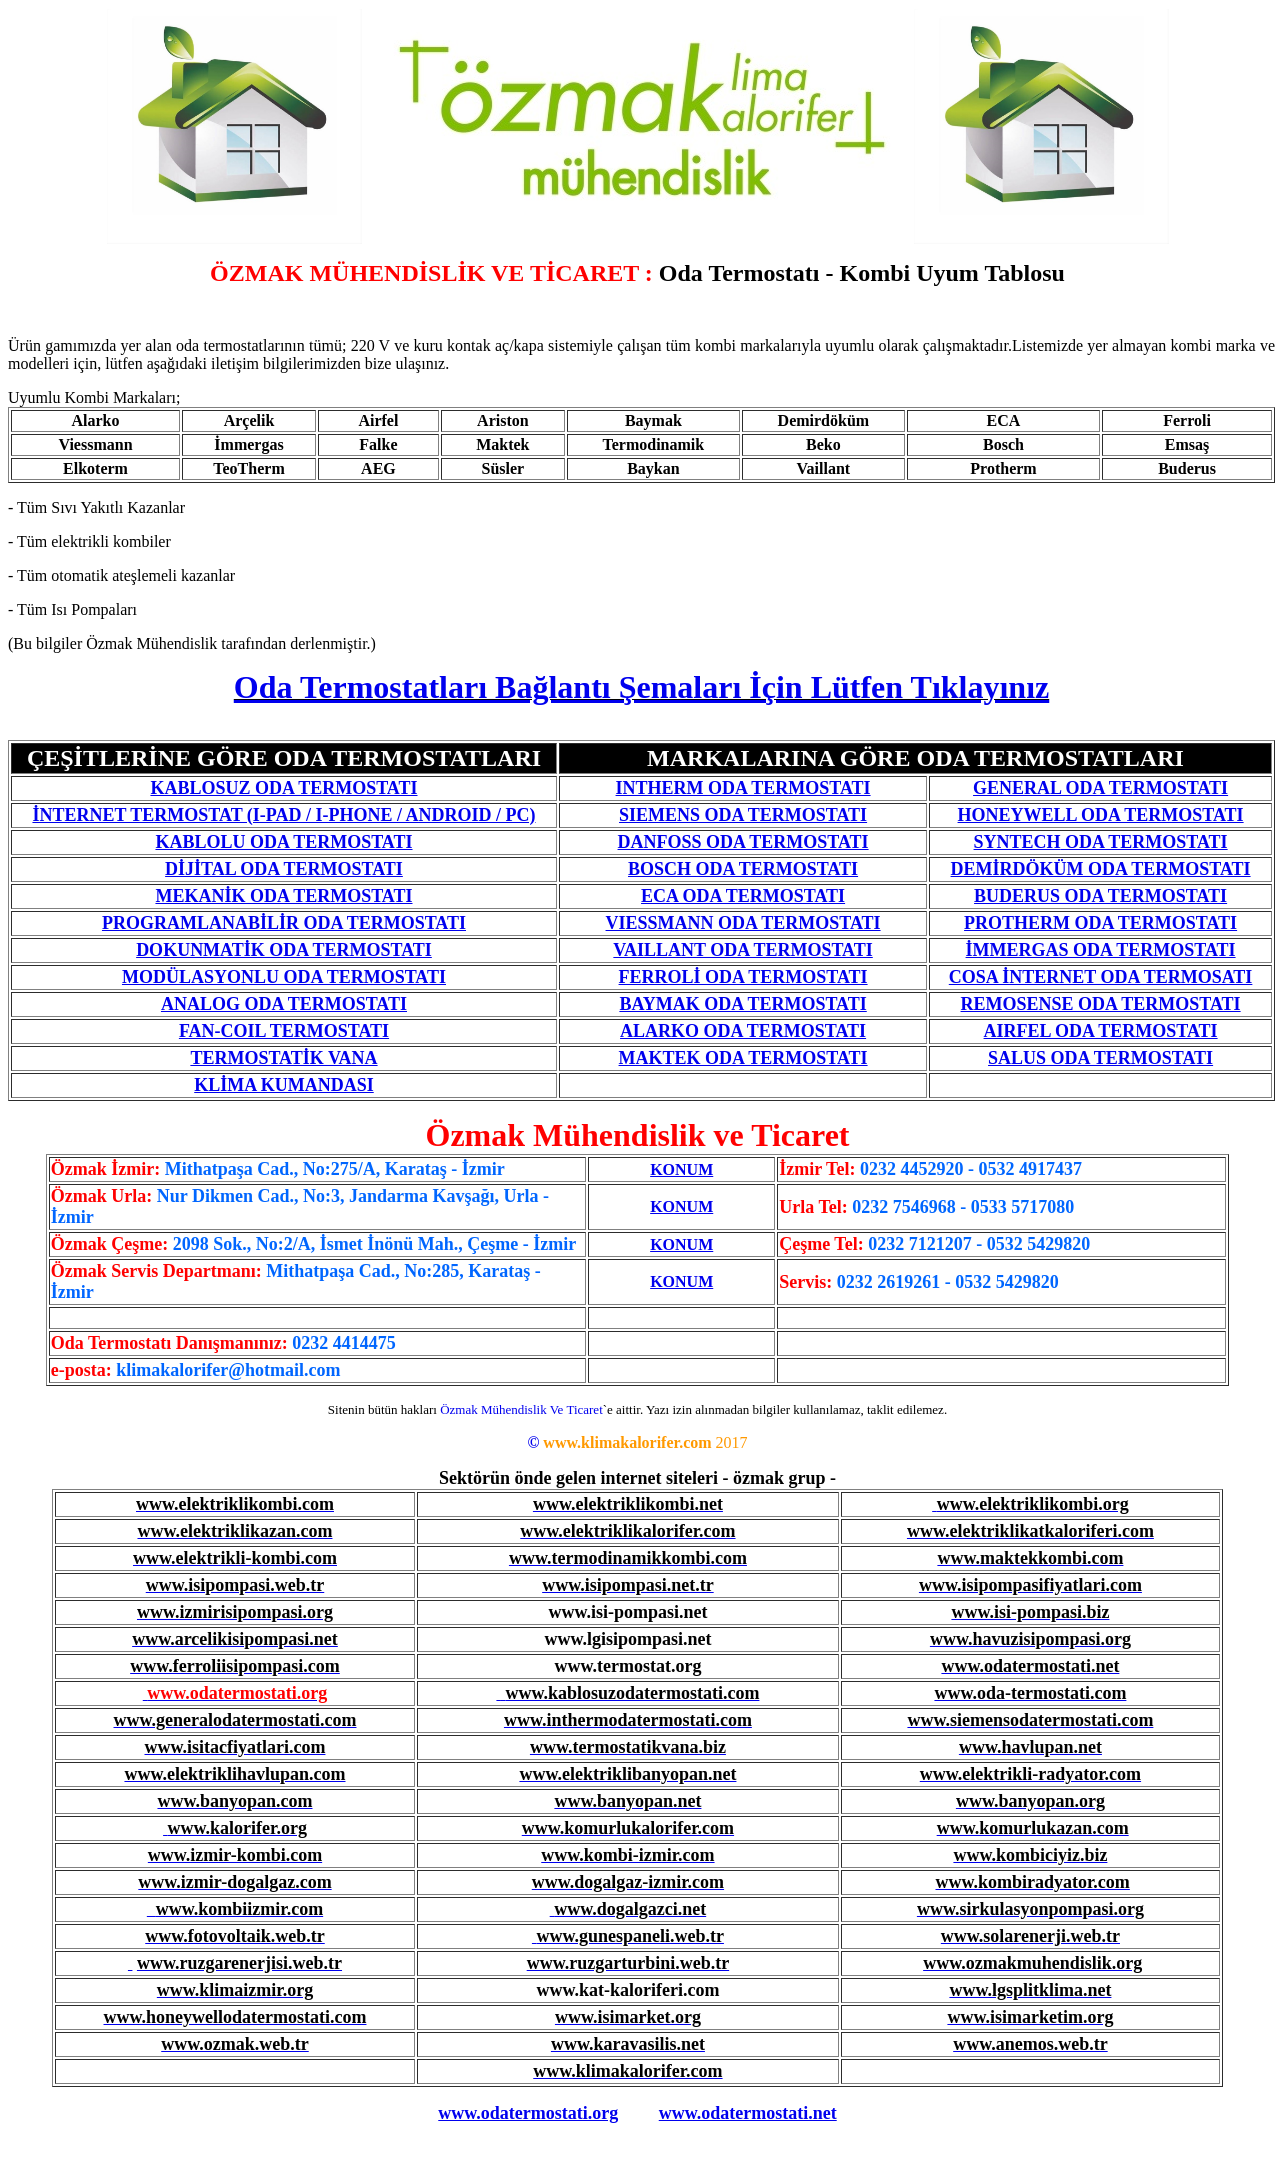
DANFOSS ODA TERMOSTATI (743, 842)
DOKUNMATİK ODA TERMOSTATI (284, 950)
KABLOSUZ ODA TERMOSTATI (283, 788)
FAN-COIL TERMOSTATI (284, 1031)
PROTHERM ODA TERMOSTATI (1100, 923)
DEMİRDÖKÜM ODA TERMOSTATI (1101, 869)
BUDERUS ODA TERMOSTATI (1100, 896)
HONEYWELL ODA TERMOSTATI (1101, 815)
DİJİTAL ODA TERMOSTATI (284, 869)
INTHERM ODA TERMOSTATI (743, 788)
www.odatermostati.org (528, 2113)
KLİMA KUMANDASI (284, 1085)
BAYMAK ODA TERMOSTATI (742, 1004)
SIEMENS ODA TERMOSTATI (743, 815)
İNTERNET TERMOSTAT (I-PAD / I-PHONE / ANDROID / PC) (283, 815)
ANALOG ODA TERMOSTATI (284, 1004)
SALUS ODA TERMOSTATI (1100, 1058)
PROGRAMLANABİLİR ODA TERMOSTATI (284, 923)
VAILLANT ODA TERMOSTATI (742, 950)
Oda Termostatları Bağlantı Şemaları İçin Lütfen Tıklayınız (641, 687)
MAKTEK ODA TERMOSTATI (743, 1058)
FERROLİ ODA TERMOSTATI (743, 977)
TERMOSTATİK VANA (283, 1058)
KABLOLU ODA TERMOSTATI (283, 842)
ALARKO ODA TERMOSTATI (743, 1031)
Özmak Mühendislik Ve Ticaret (521, 1409)
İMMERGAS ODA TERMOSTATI (1101, 950)
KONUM (681, 1169)
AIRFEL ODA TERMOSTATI (1101, 1031)
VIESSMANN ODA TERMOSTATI (743, 923)
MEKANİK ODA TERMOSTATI (283, 896)
